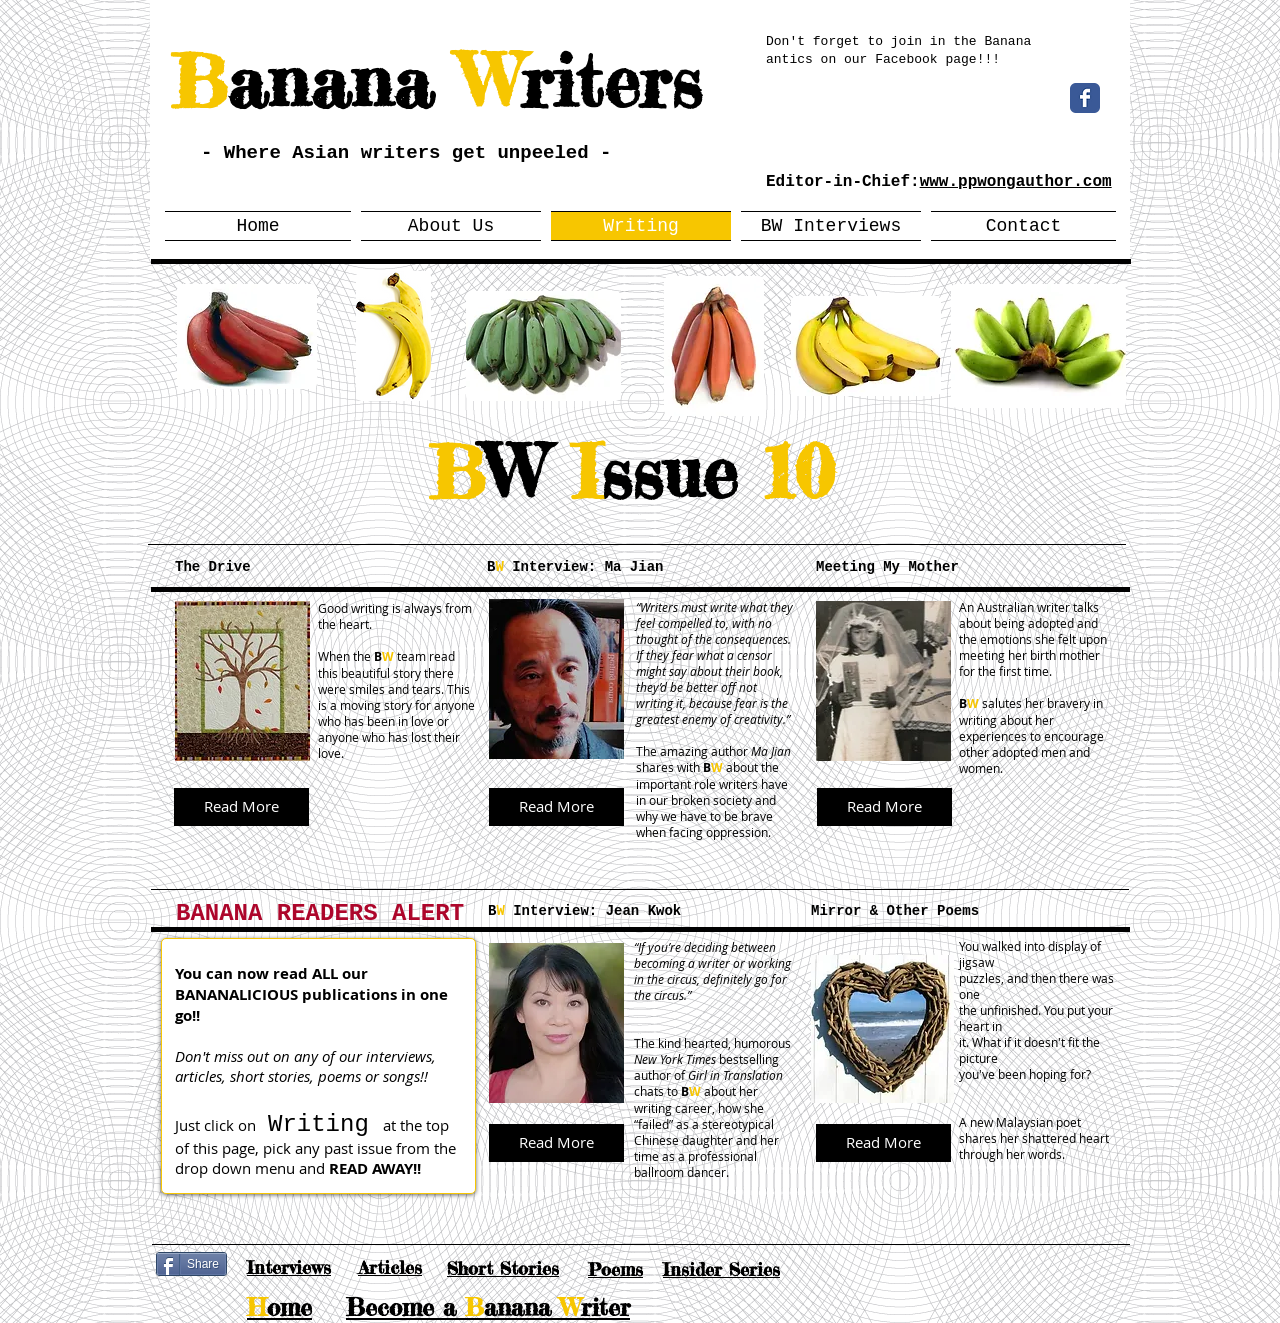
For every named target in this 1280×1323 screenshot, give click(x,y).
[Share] (191, 1264)
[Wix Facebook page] (1085, 98)
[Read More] (241, 807)
